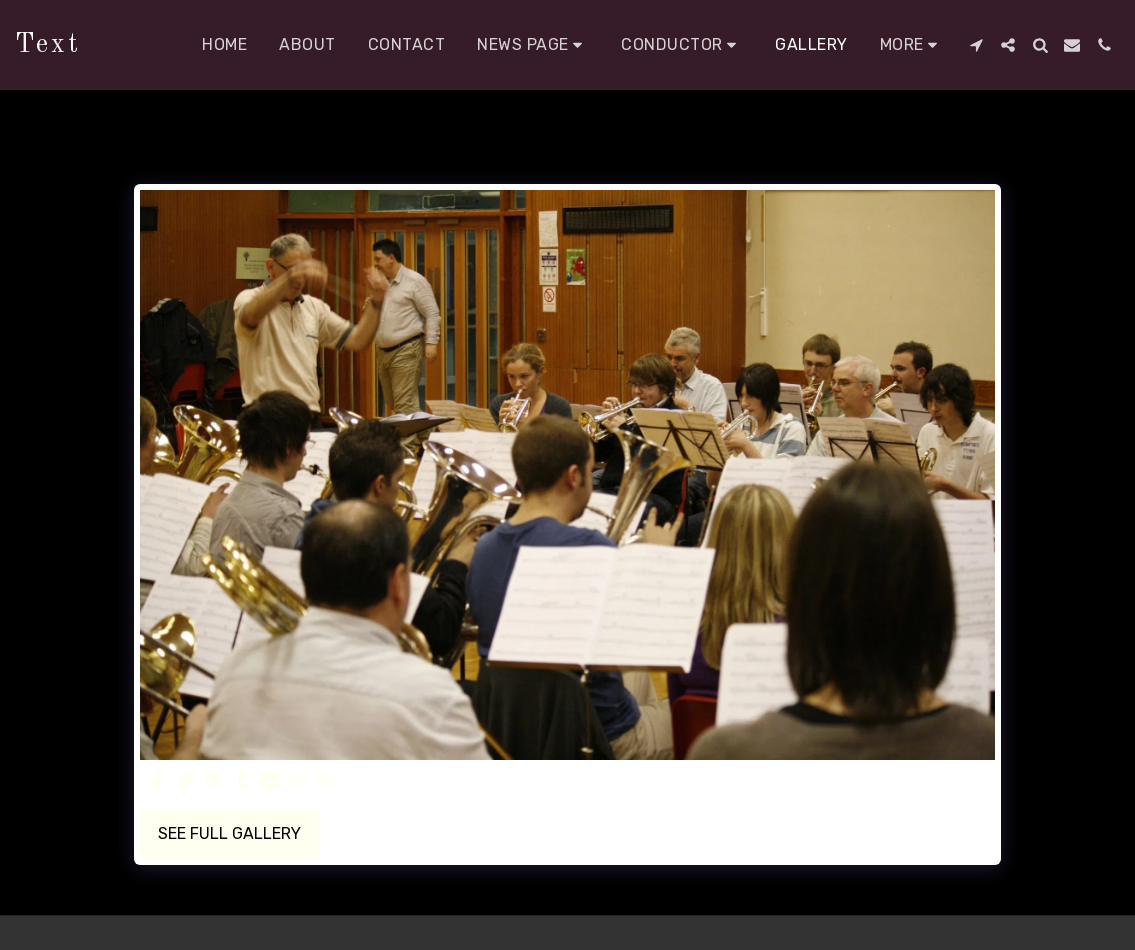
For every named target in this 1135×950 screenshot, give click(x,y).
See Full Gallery (229, 833)
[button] (533, 45)
